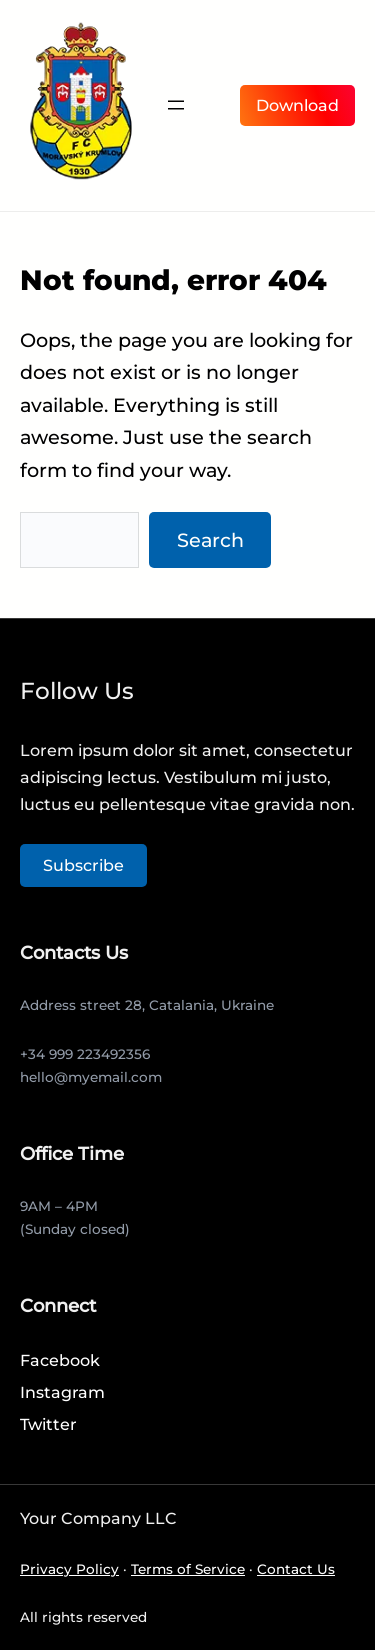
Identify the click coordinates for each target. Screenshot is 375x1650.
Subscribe (83, 865)
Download (297, 105)
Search (210, 540)
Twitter (48, 1424)
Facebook (60, 1360)
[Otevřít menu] (176, 105)
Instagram (62, 1392)
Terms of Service (188, 1569)
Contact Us (296, 1569)
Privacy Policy (69, 1569)
